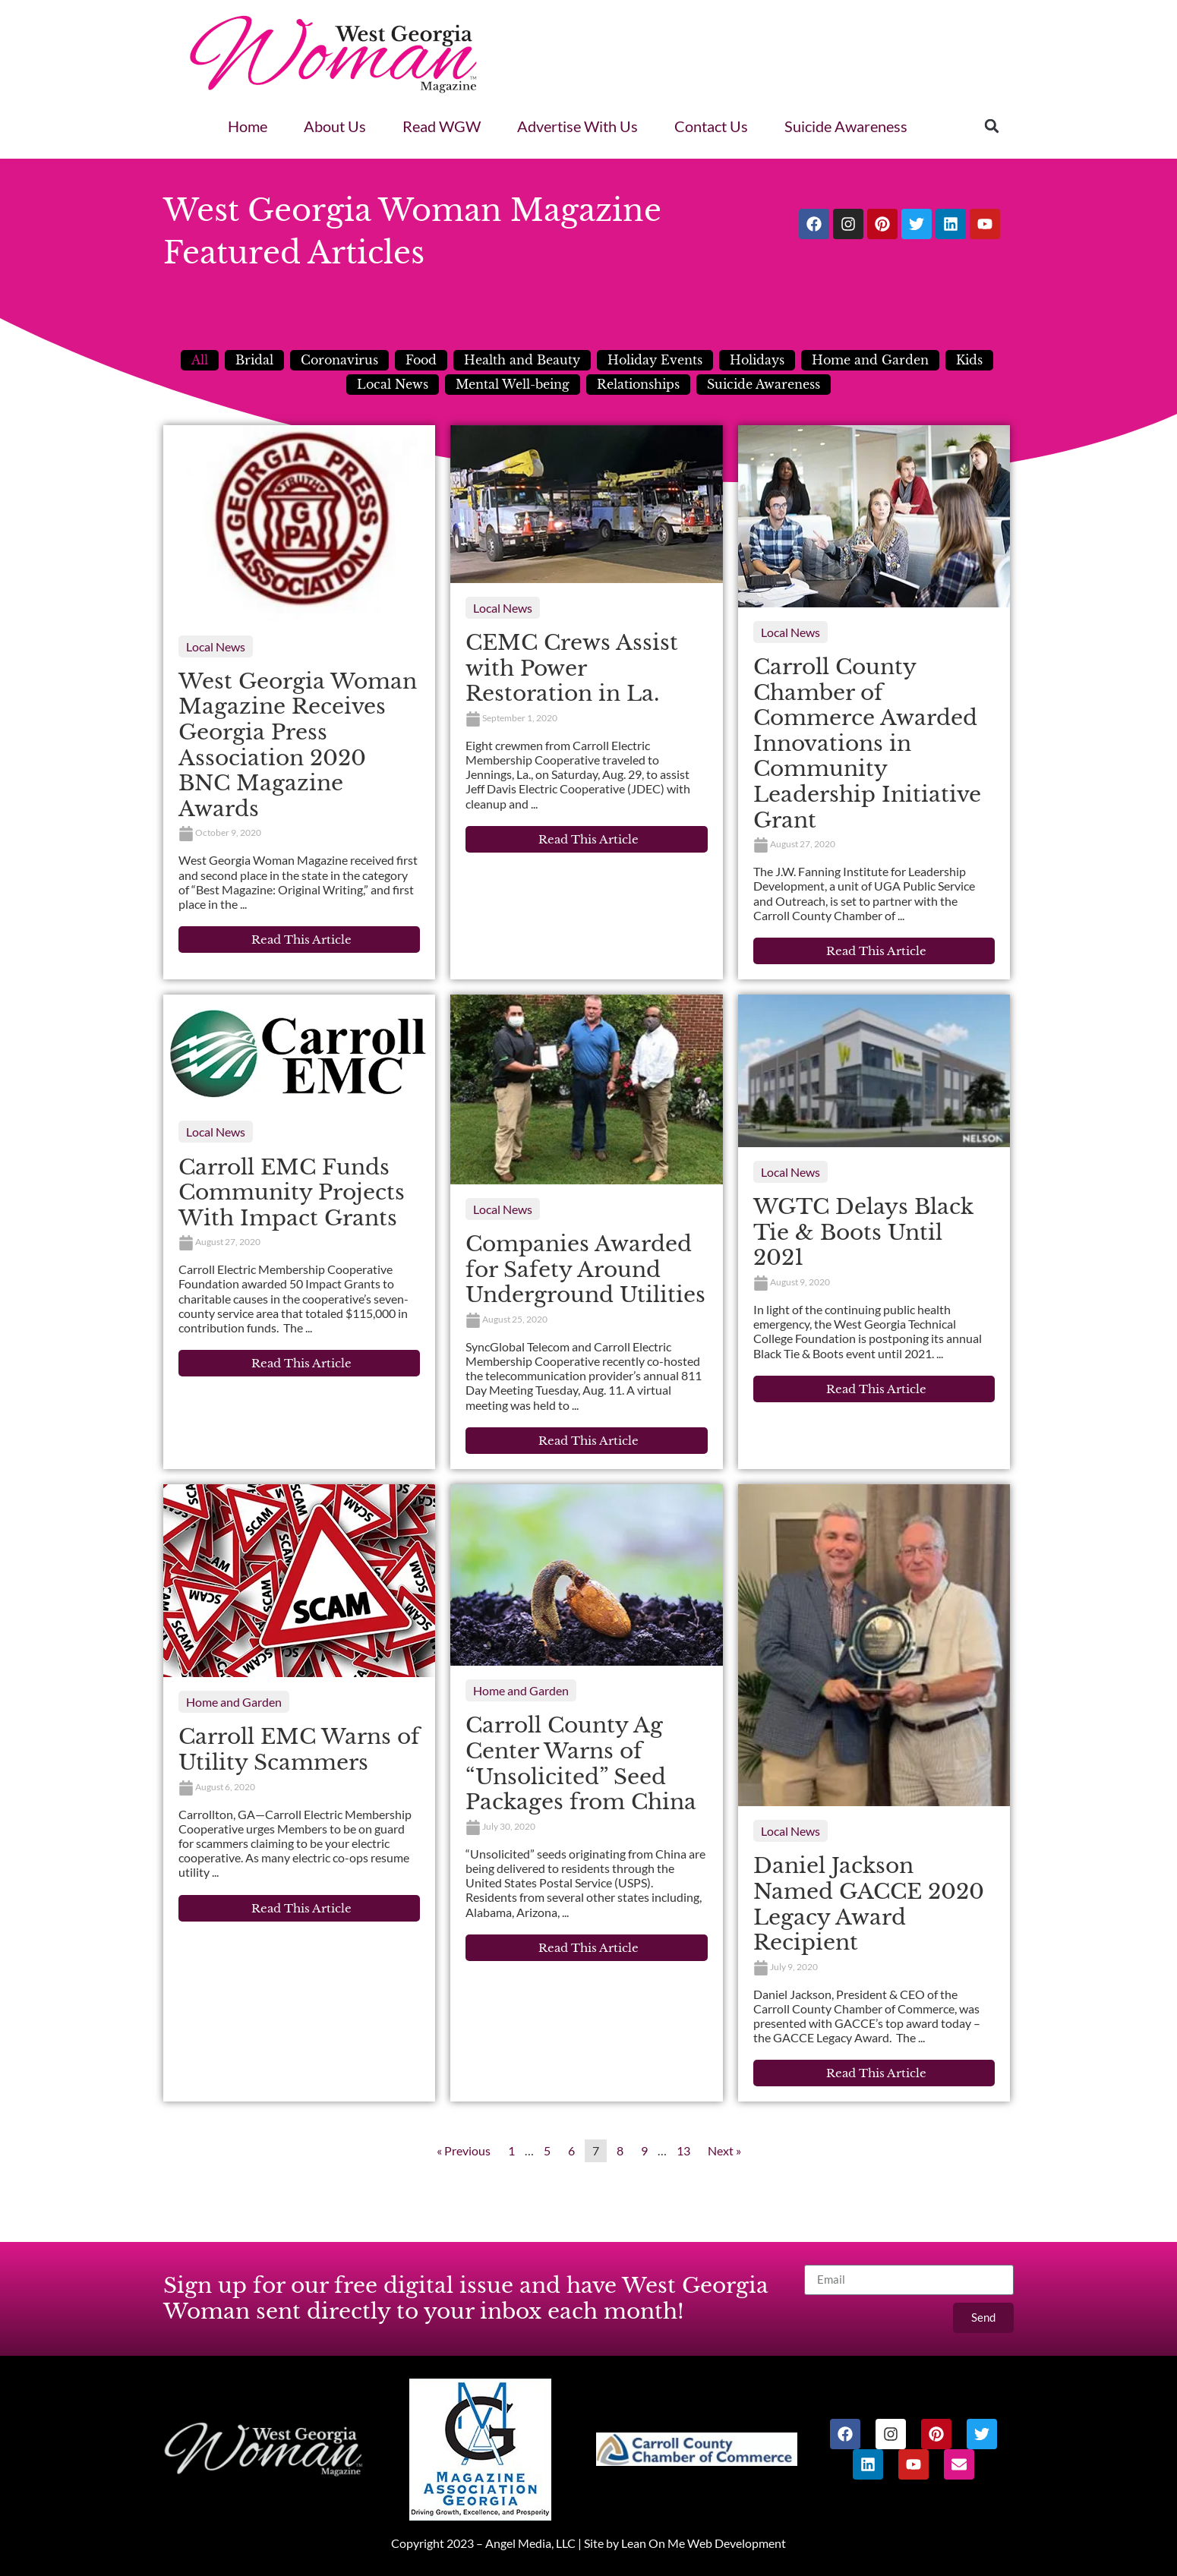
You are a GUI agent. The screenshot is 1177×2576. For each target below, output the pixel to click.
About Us (335, 126)
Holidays (757, 359)
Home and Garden (870, 359)
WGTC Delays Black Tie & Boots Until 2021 (863, 1232)
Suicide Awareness (845, 126)
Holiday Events (654, 359)
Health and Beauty (522, 359)
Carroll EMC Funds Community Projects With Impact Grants (291, 1192)
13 (683, 2150)
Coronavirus (339, 359)
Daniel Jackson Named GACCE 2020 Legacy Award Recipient (868, 1904)
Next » (724, 2150)
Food (421, 359)
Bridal (254, 359)
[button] (992, 126)
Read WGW (441, 126)
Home (247, 126)
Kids (969, 359)
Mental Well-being (513, 384)
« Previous (464, 2150)
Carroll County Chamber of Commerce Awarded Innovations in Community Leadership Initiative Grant (867, 744)
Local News (392, 384)
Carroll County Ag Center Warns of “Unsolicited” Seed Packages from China (580, 1763)
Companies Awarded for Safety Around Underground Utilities (585, 1269)
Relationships (638, 384)
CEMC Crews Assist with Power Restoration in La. (571, 668)
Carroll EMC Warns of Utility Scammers (299, 1749)
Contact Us (711, 126)
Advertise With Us (577, 126)
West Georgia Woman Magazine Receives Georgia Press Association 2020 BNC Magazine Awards (297, 745)
